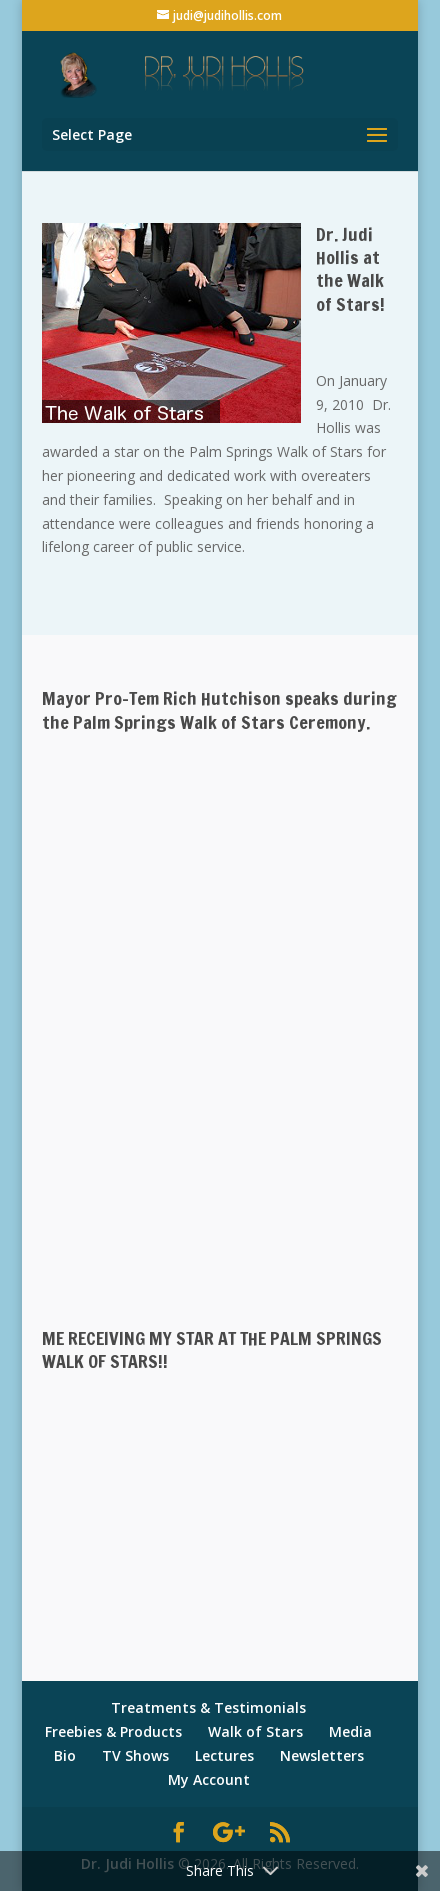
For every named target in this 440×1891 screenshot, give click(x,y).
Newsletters (322, 1755)
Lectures (224, 1755)
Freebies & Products (113, 1731)
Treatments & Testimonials (208, 1707)
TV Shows (135, 1755)
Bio (65, 1755)
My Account (209, 1779)
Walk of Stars (255, 1731)
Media (350, 1731)
